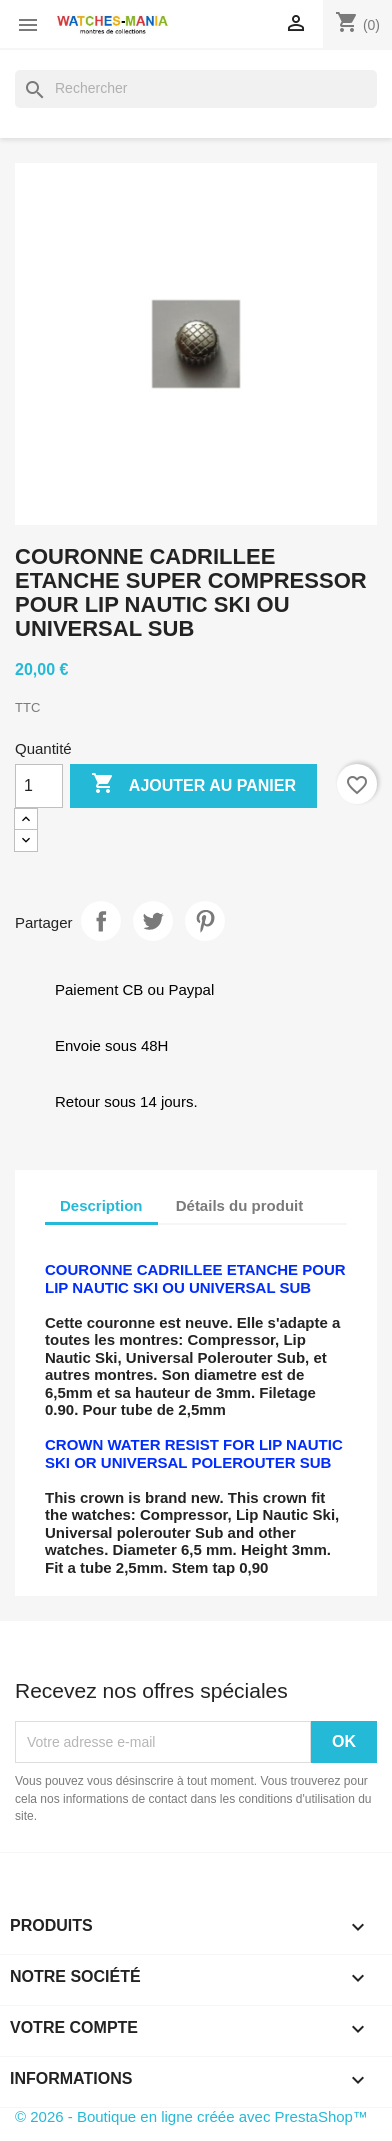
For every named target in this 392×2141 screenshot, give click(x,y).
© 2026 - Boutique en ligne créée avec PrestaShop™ (191, 2116)
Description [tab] (101, 1205)
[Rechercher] (196, 89)
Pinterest (205, 921)
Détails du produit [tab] (240, 1205)
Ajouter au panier (193, 785)
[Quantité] (39, 786)
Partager (101, 921)
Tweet (153, 921)
